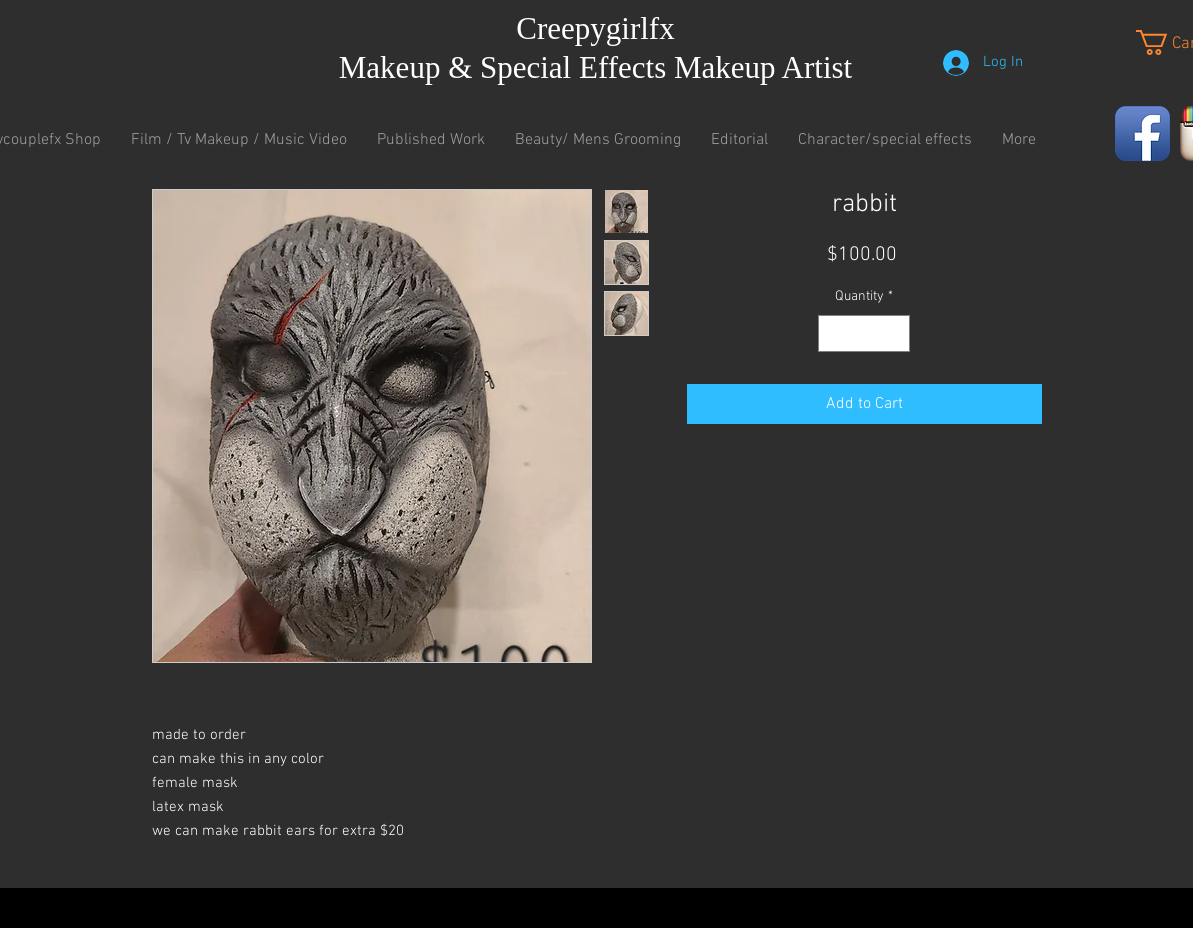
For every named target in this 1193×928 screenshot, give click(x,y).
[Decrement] (833, 333)
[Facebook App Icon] (1142, 133)
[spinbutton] (864, 333)
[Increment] (894, 333)
